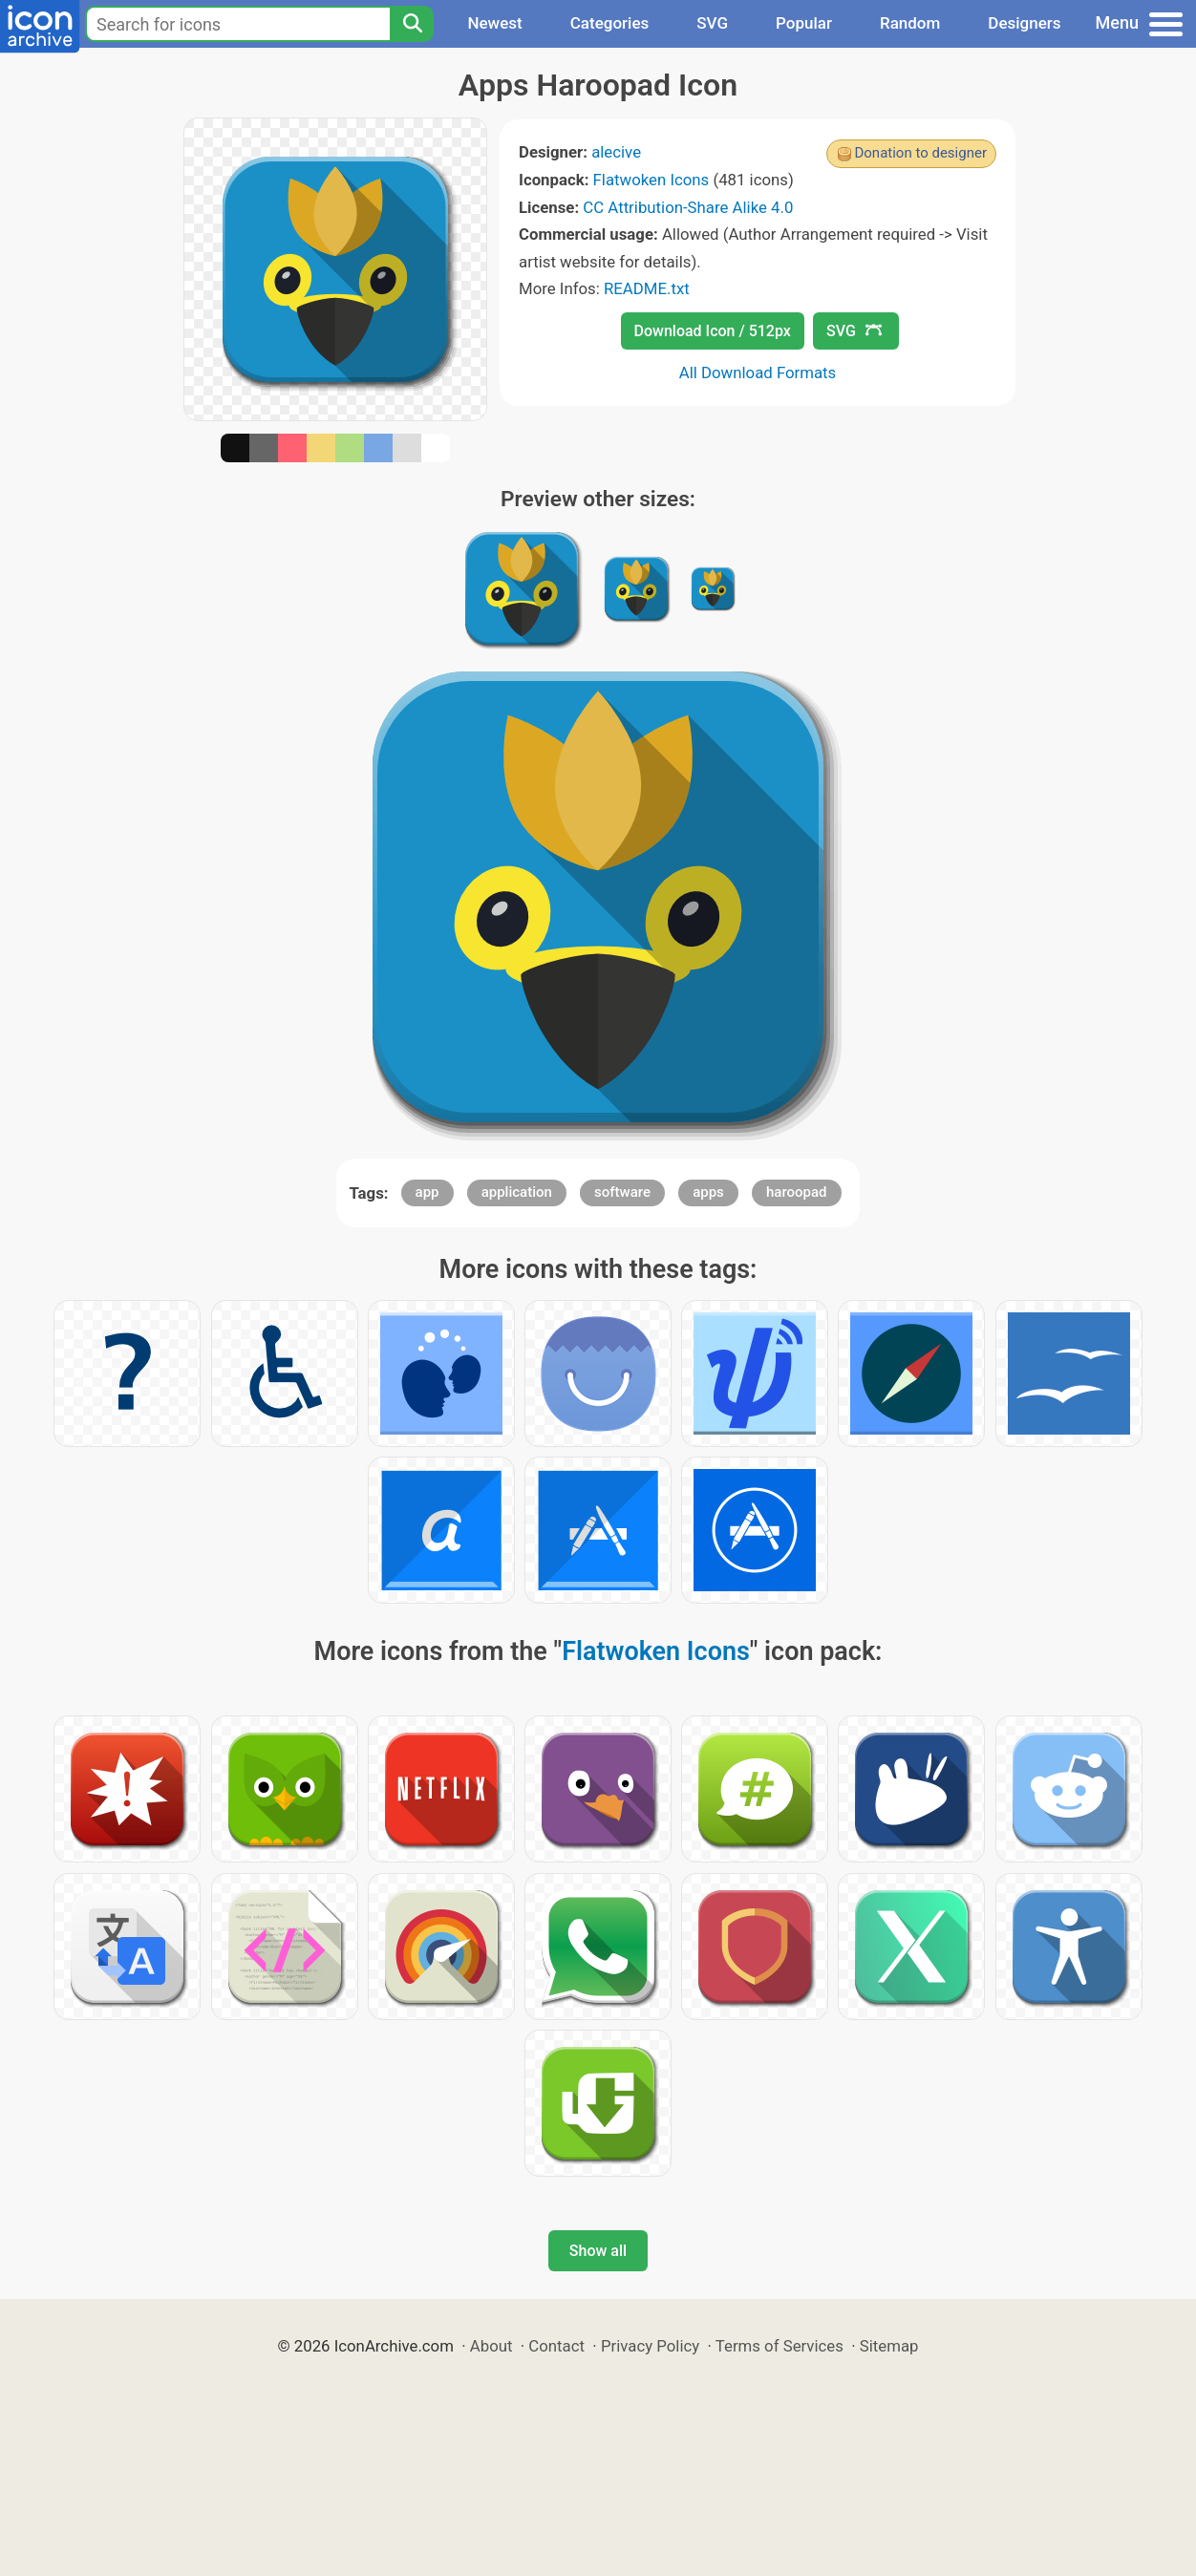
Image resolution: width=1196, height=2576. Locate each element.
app (427, 1192)
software (622, 1192)
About (491, 2345)
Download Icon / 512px (712, 331)
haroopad (796, 1192)
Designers (1024, 22)
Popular (804, 22)
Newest (494, 22)
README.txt (647, 288)
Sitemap (889, 2345)
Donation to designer (920, 152)
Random (910, 22)
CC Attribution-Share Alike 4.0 (688, 207)
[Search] (412, 24)
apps (708, 1192)
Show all (598, 2251)
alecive (616, 151)
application (516, 1192)
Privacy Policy (650, 2345)
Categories (610, 22)
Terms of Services (779, 2345)
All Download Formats (758, 372)
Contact (556, 2345)
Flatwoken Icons (651, 179)
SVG (712, 22)
